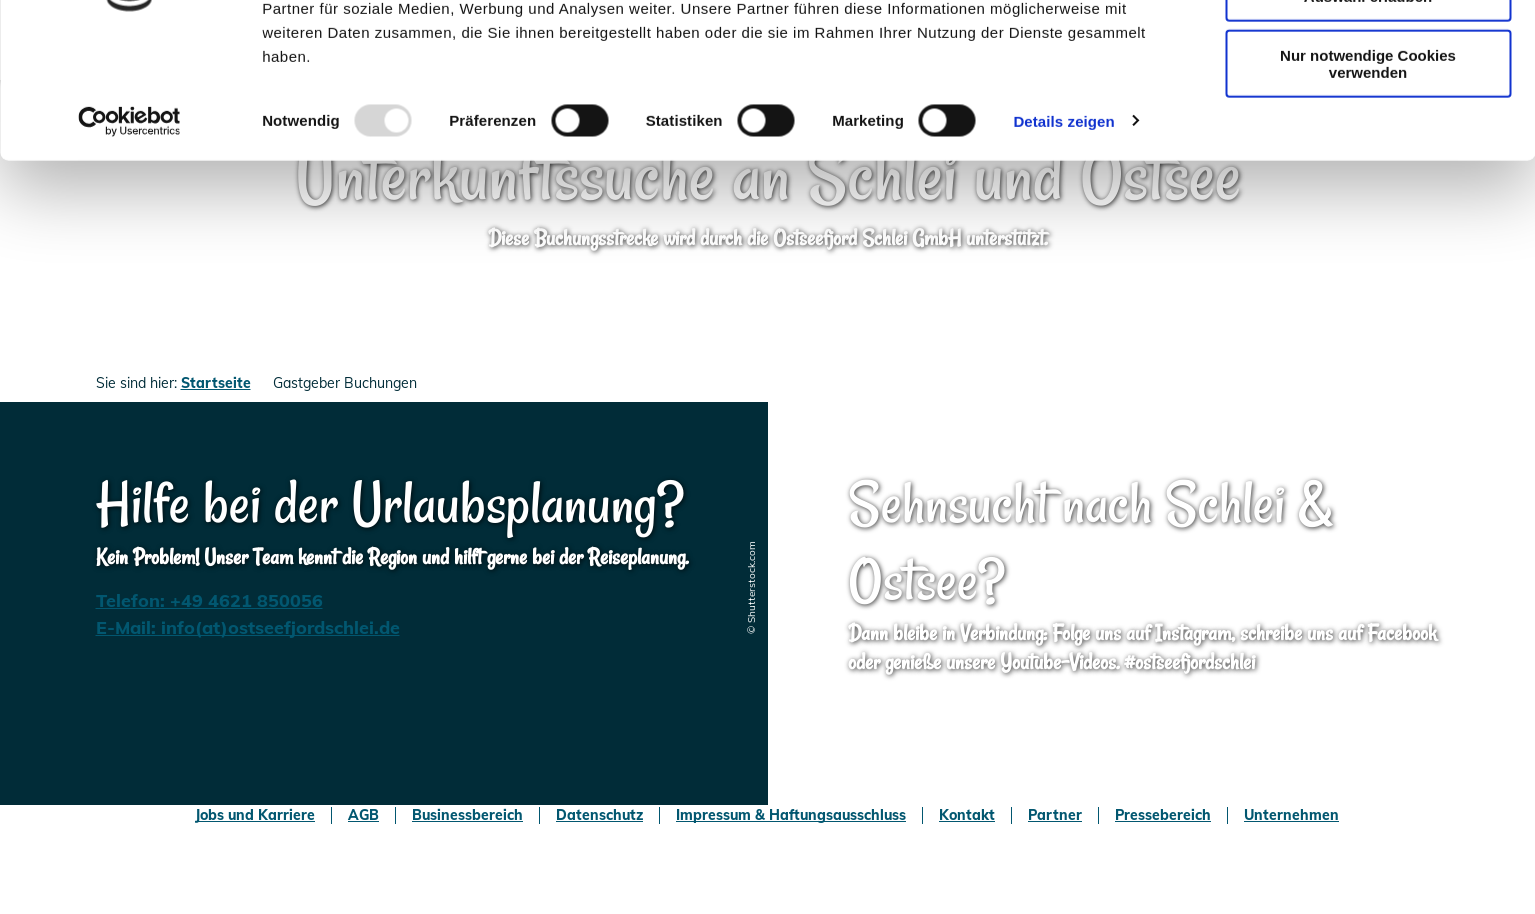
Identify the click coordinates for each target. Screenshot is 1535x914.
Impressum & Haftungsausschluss (791, 815)
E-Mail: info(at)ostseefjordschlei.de (248, 627)
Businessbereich (467, 815)
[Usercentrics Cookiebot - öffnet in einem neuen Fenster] (129, 234)
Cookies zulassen (1368, 49)
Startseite (216, 383)
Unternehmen (1291, 815)
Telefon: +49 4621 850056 (209, 600)
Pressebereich (1163, 815)
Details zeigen (1063, 233)
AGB (363, 815)
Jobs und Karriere (255, 815)
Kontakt (967, 815)
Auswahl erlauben (1368, 108)
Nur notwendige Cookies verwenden (1368, 176)
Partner (1055, 815)
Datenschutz (599, 815)
